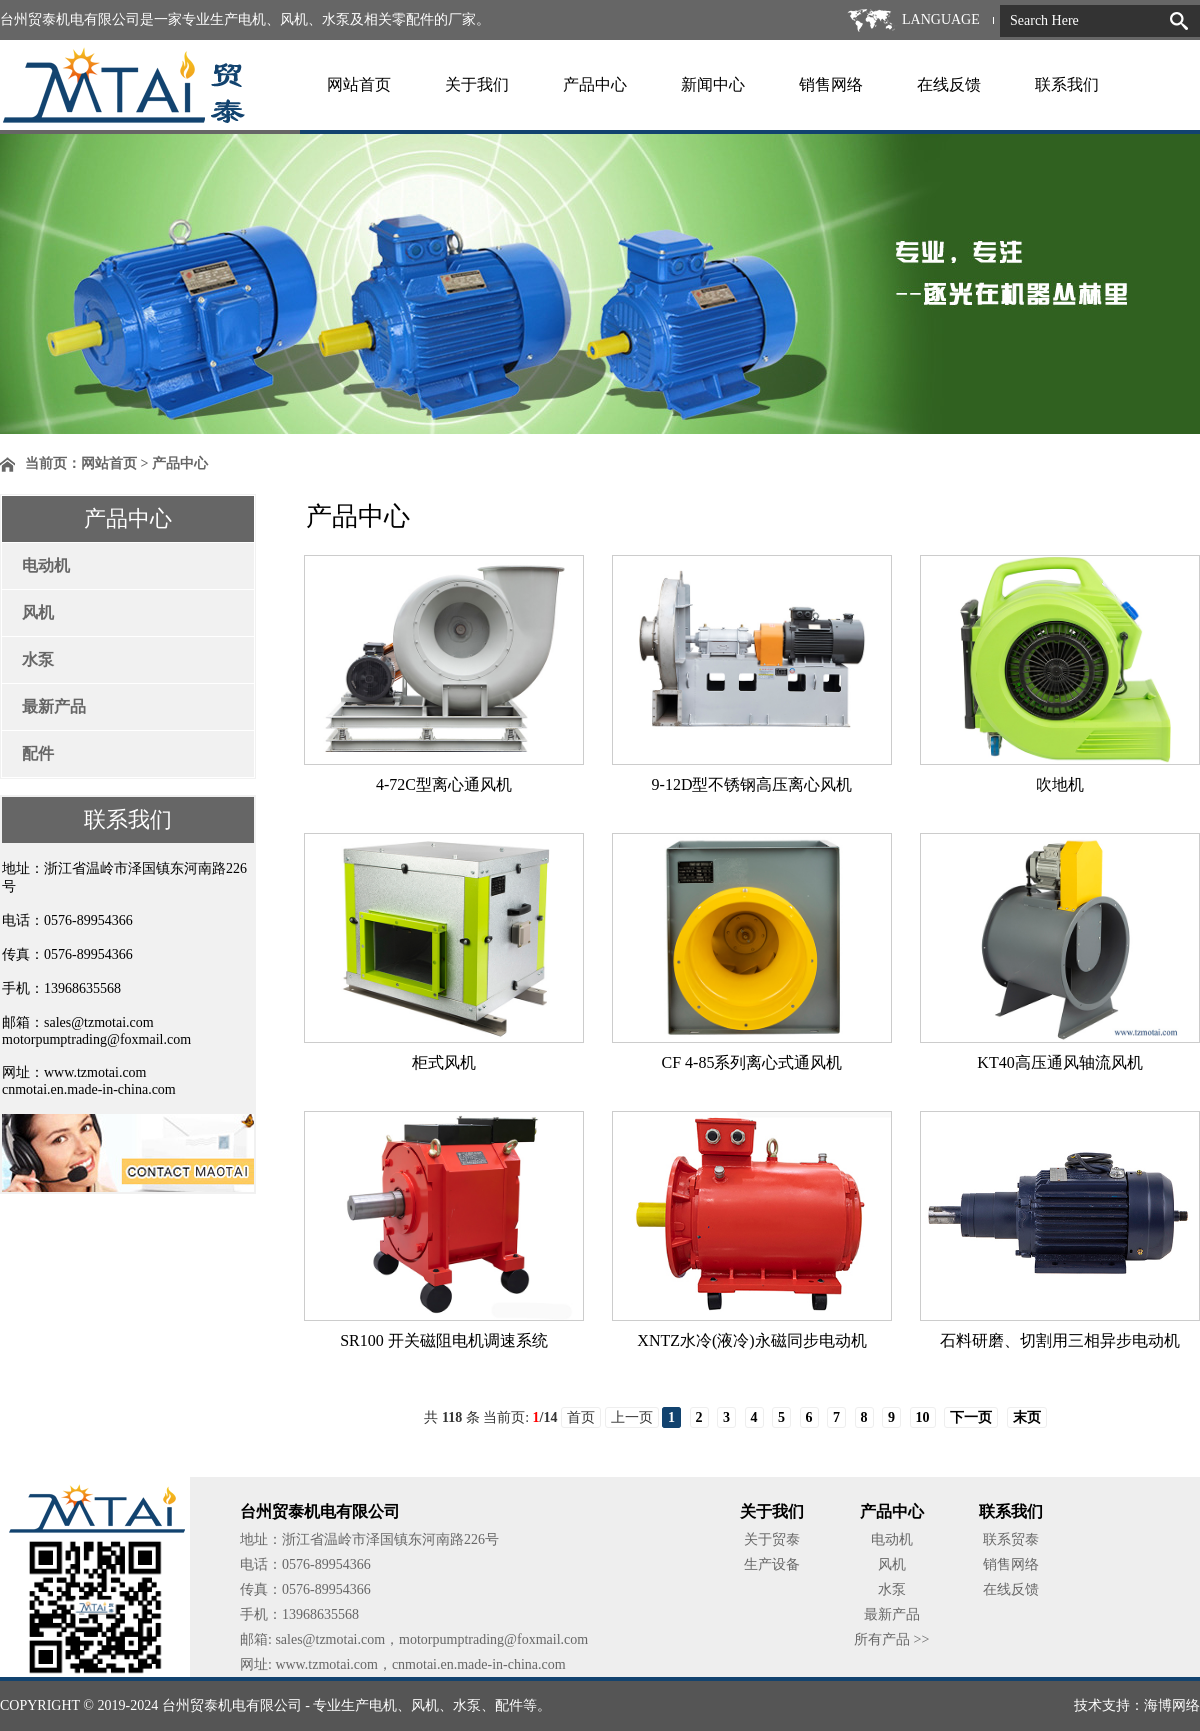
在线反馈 (949, 84)
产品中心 (595, 84)
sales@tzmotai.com (99, 1022)
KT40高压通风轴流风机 (1059, 1062)
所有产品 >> (891, 1639)
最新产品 (54, 706)
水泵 (38, 659)
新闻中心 (713, 84)
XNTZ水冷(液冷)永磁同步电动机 (751, 1340)
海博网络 (1172, 1705)
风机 (38, 612)
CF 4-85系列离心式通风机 (752, 1062)
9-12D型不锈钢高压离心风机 (752, 784)
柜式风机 (444, 1062)
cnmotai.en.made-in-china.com (89, 1089)
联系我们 (1067, 84)
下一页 (971, 1417)
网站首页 (359, 84)
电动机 (46, 565)
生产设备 (772, 1564)
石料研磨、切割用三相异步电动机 (1060, 1340)
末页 (1027, 1417)
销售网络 (831, 84)
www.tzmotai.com (95, 1072)
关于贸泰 (772, 1539)
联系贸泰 (1011, 1539)
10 (923, 1417)
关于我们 (477, 84)
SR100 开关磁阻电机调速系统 (444, 1340)
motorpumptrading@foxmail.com (96, 1039)
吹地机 (1060, 784)
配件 (38, 753)
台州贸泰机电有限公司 (232, 1705)
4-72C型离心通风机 (444, 784)
